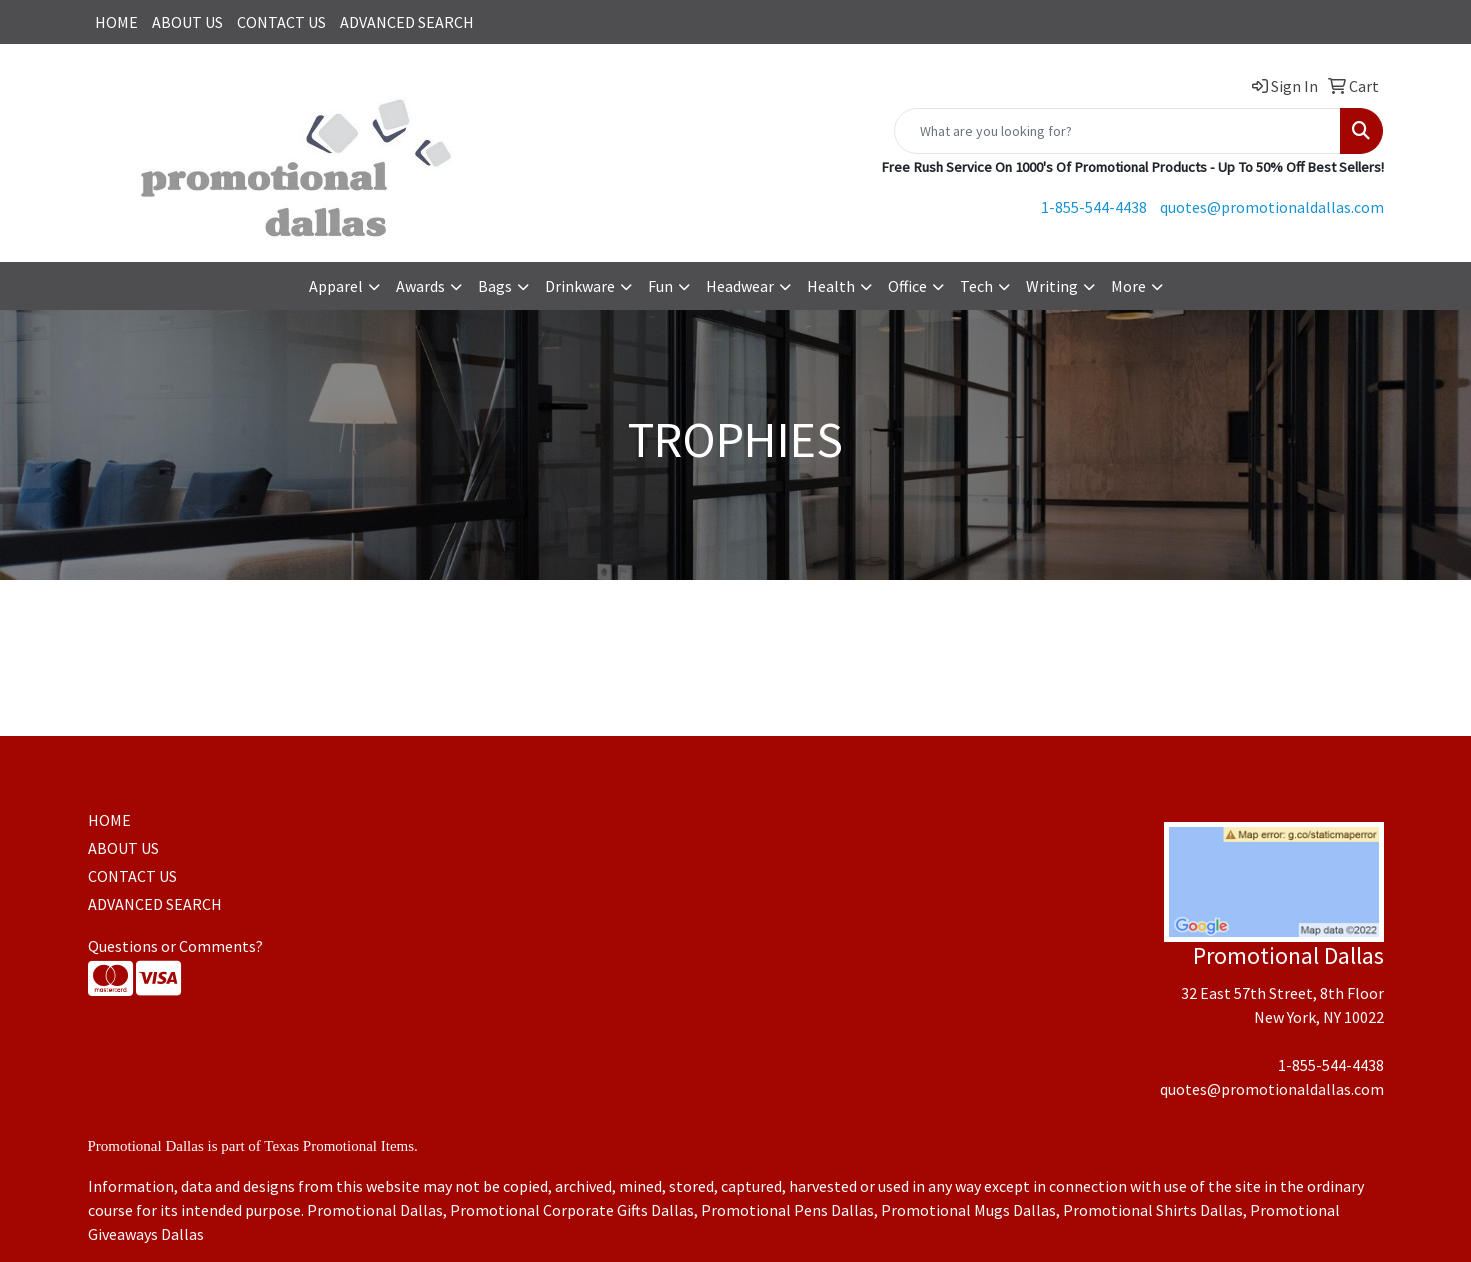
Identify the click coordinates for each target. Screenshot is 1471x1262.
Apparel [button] (336, 286)
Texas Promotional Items (339, 1146)
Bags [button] (495, 286)
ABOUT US (187, 22)
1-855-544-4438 (1094, 207)
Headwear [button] (740, 286)
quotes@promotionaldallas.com (1272, 207)
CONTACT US (281, 22)
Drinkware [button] (580, 286)
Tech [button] (976, 286)
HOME (116, 22)
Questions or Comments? (175, 946)
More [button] (1128, 286)
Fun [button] (660, 286)
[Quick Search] (1117, 131)
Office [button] (907, 286)
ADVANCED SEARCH (407, 22)
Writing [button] (1052, 286)
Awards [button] (420, 286)
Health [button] (831, 286)
